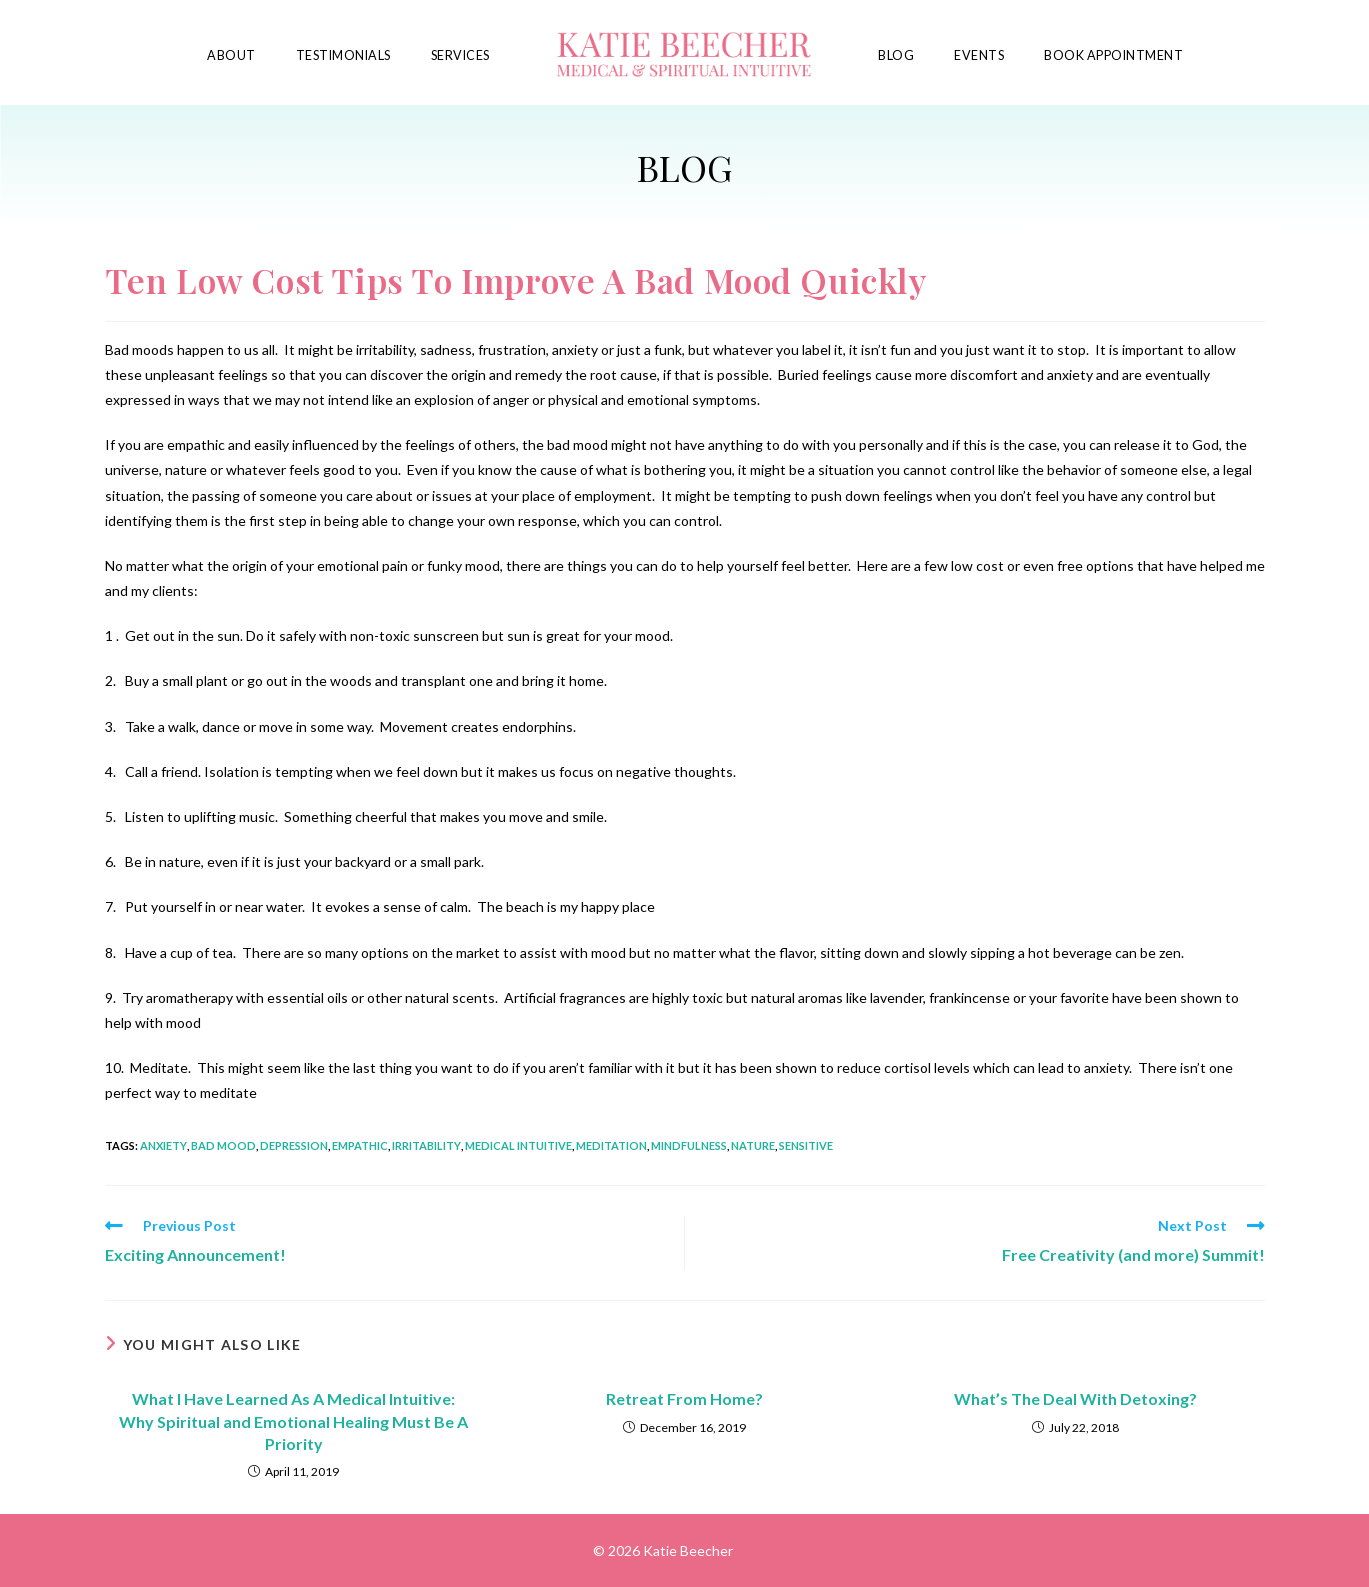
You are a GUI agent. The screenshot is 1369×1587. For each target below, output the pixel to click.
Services (460, 55)
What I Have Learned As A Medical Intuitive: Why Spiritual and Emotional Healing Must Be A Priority (293, 1421)
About (231, 55)
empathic (360, 1145)
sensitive (806, 1145)
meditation (611, 1145)
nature (753, 1145)
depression (294, 1145)
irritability (426, 1145)
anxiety (163, 1145)
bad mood (223, 1145)
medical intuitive (518, 1145)
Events (979, 55)
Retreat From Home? (684, 1398)
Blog (896, 55)
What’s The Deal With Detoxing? (1075, 1398)
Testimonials (343, 55)
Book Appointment (1113, 55)
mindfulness (689, 1145)
